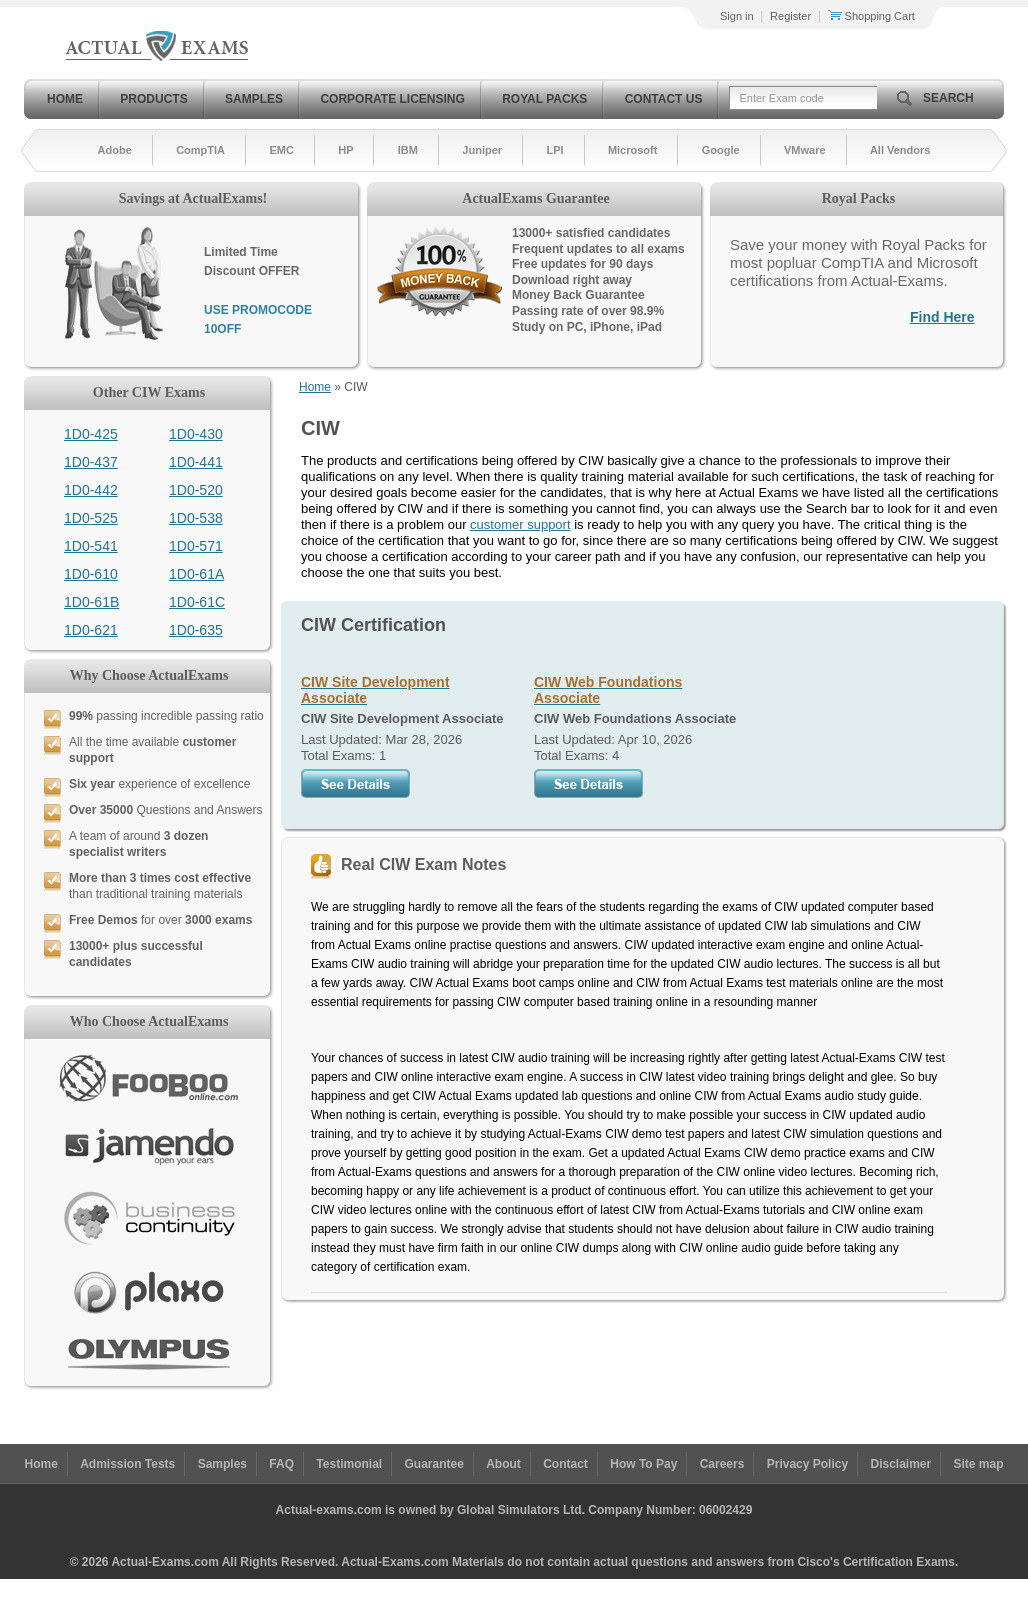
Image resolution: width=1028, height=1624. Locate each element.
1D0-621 (91, 630)
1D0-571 (196, 546)
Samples (254, 99)
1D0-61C (197, 602)
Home (65, 99)
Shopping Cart (871, 16)
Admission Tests (127, 1464)
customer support (520, 524)
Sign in (737, 16)
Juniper (482, 150)
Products (153, 99)
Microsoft (633, 150)
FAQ (281, 1464)
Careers (722, 1464)
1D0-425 (91, 434)
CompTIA (200, 150)
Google (721, 150)
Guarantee (434, 1464)
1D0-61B (91, 602)
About (503, 1464)
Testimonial (349, 1464)
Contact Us (664, 99)
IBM (408, 150)
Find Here (942, 317)
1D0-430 (196, 434)
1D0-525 (91, 518)
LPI (554, 150)
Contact (565, 1464)
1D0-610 (91, 574)
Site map (979, 1464)
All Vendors (900, 150)
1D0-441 (196, 462)
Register (790, 16)
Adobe (115, 150)
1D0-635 (196, 630)
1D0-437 (91, 462)
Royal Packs (544, 99)
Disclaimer (900, 1464)
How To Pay (643, 1464)
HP (345, 150)
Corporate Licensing (392, 99)
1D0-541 (91, 546)
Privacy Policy (807, 1464)
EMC (281, 150)
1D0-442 (91, 490)
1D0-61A (196, 574)
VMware (805, 150)
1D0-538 (196, 518)
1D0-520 (196, 490)
